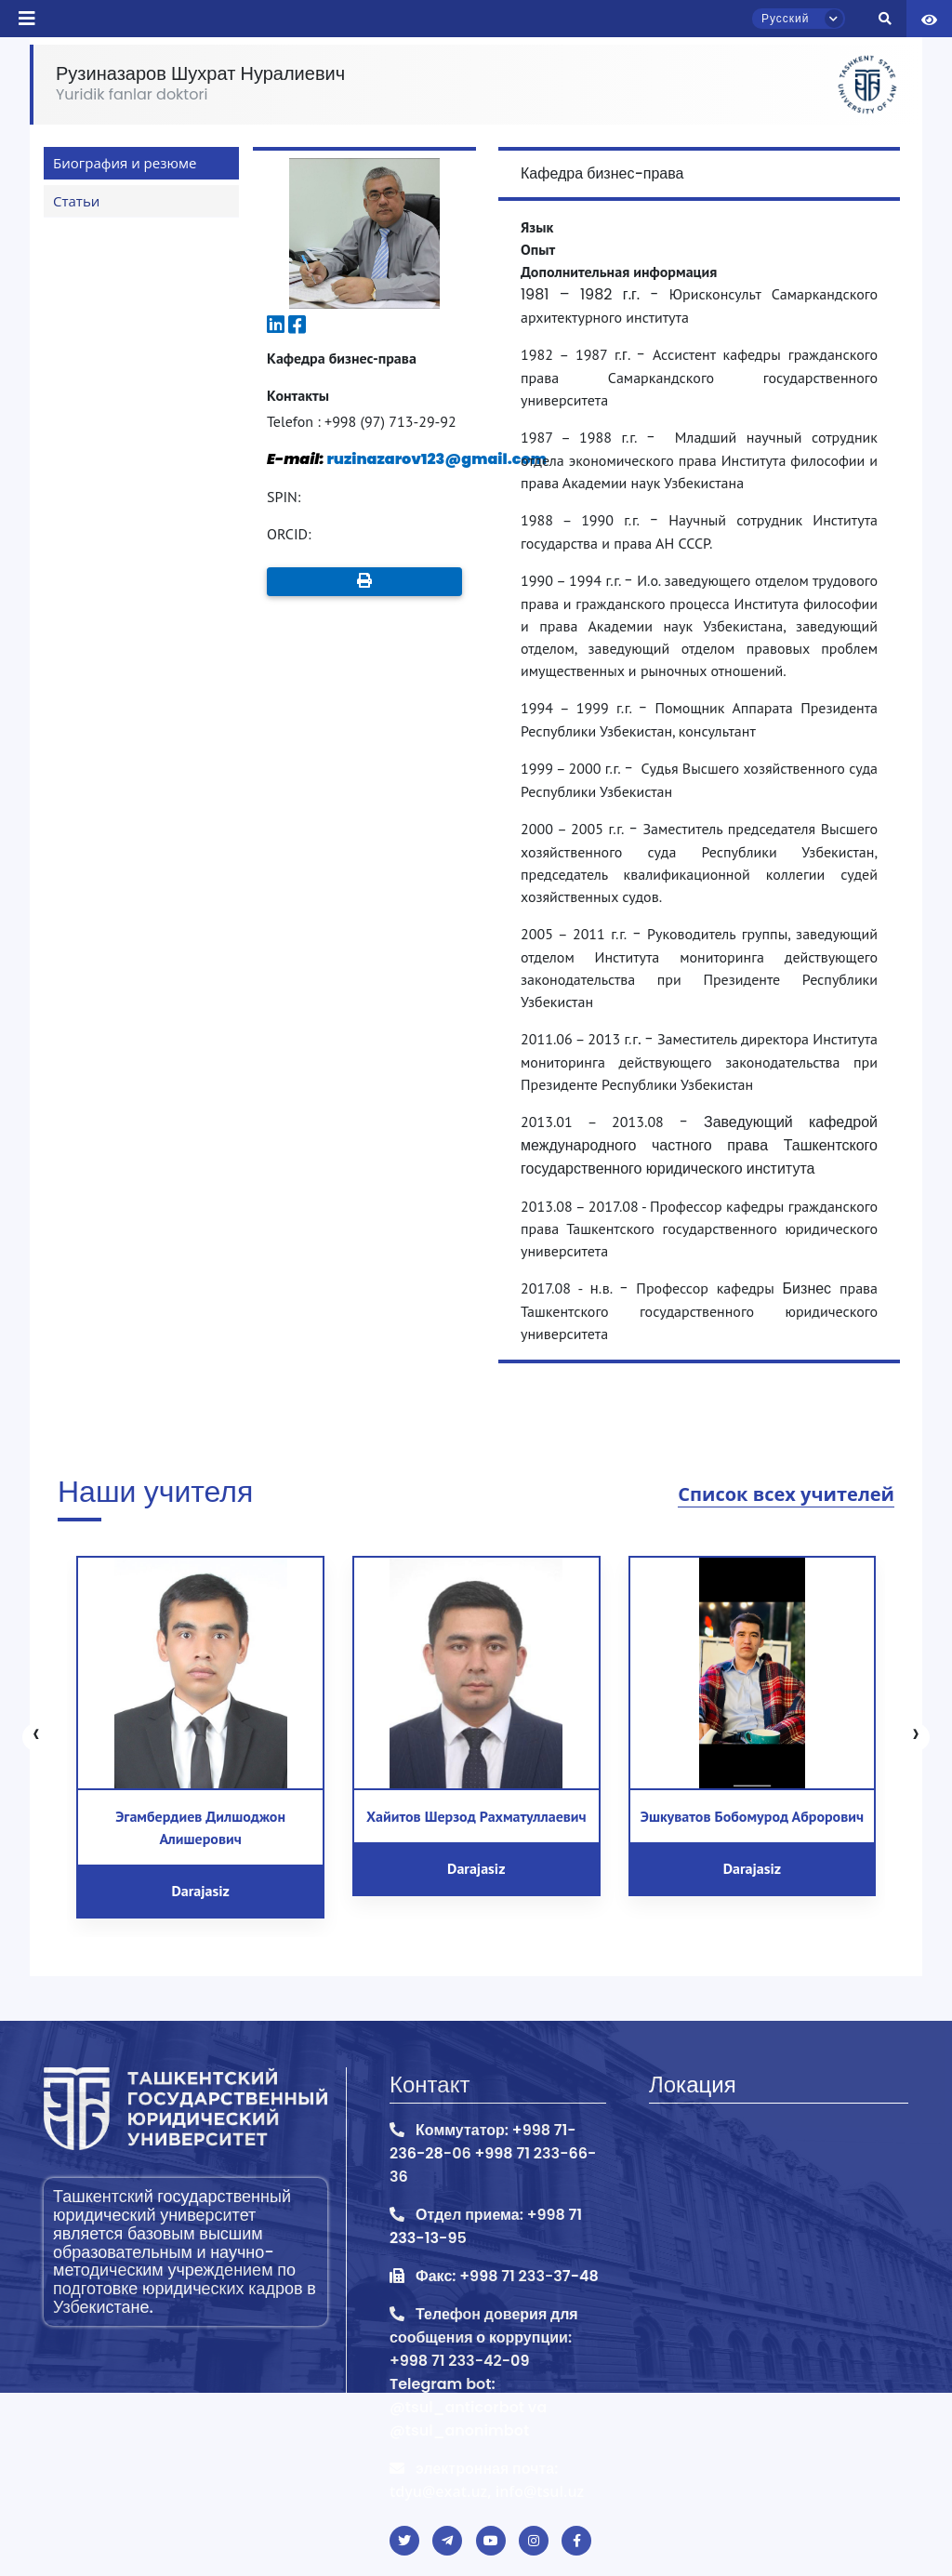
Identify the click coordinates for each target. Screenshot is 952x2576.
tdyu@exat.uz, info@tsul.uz (487, 2491)
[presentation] (36, 1737)
